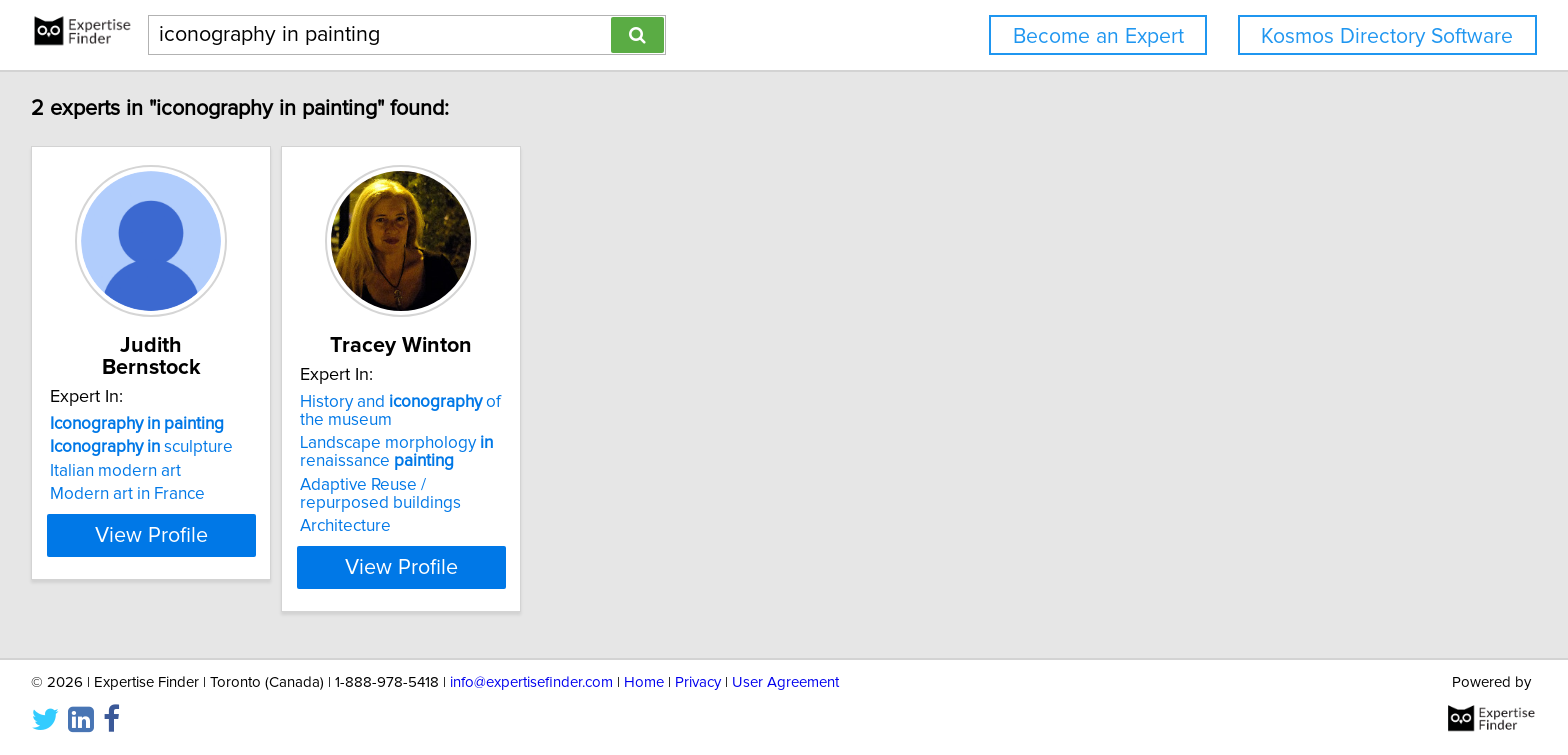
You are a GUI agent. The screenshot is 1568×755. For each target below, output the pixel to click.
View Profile (179, 567)
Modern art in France (130, 472)
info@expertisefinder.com (531, 682)
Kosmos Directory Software (1387, 36)
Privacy (698, 682)
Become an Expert (1098, 36)
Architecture (398, 526)
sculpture (144, 425)
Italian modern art (118, 449)
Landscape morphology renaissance (449, 452)
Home (644, 682)
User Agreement (785, 682)
